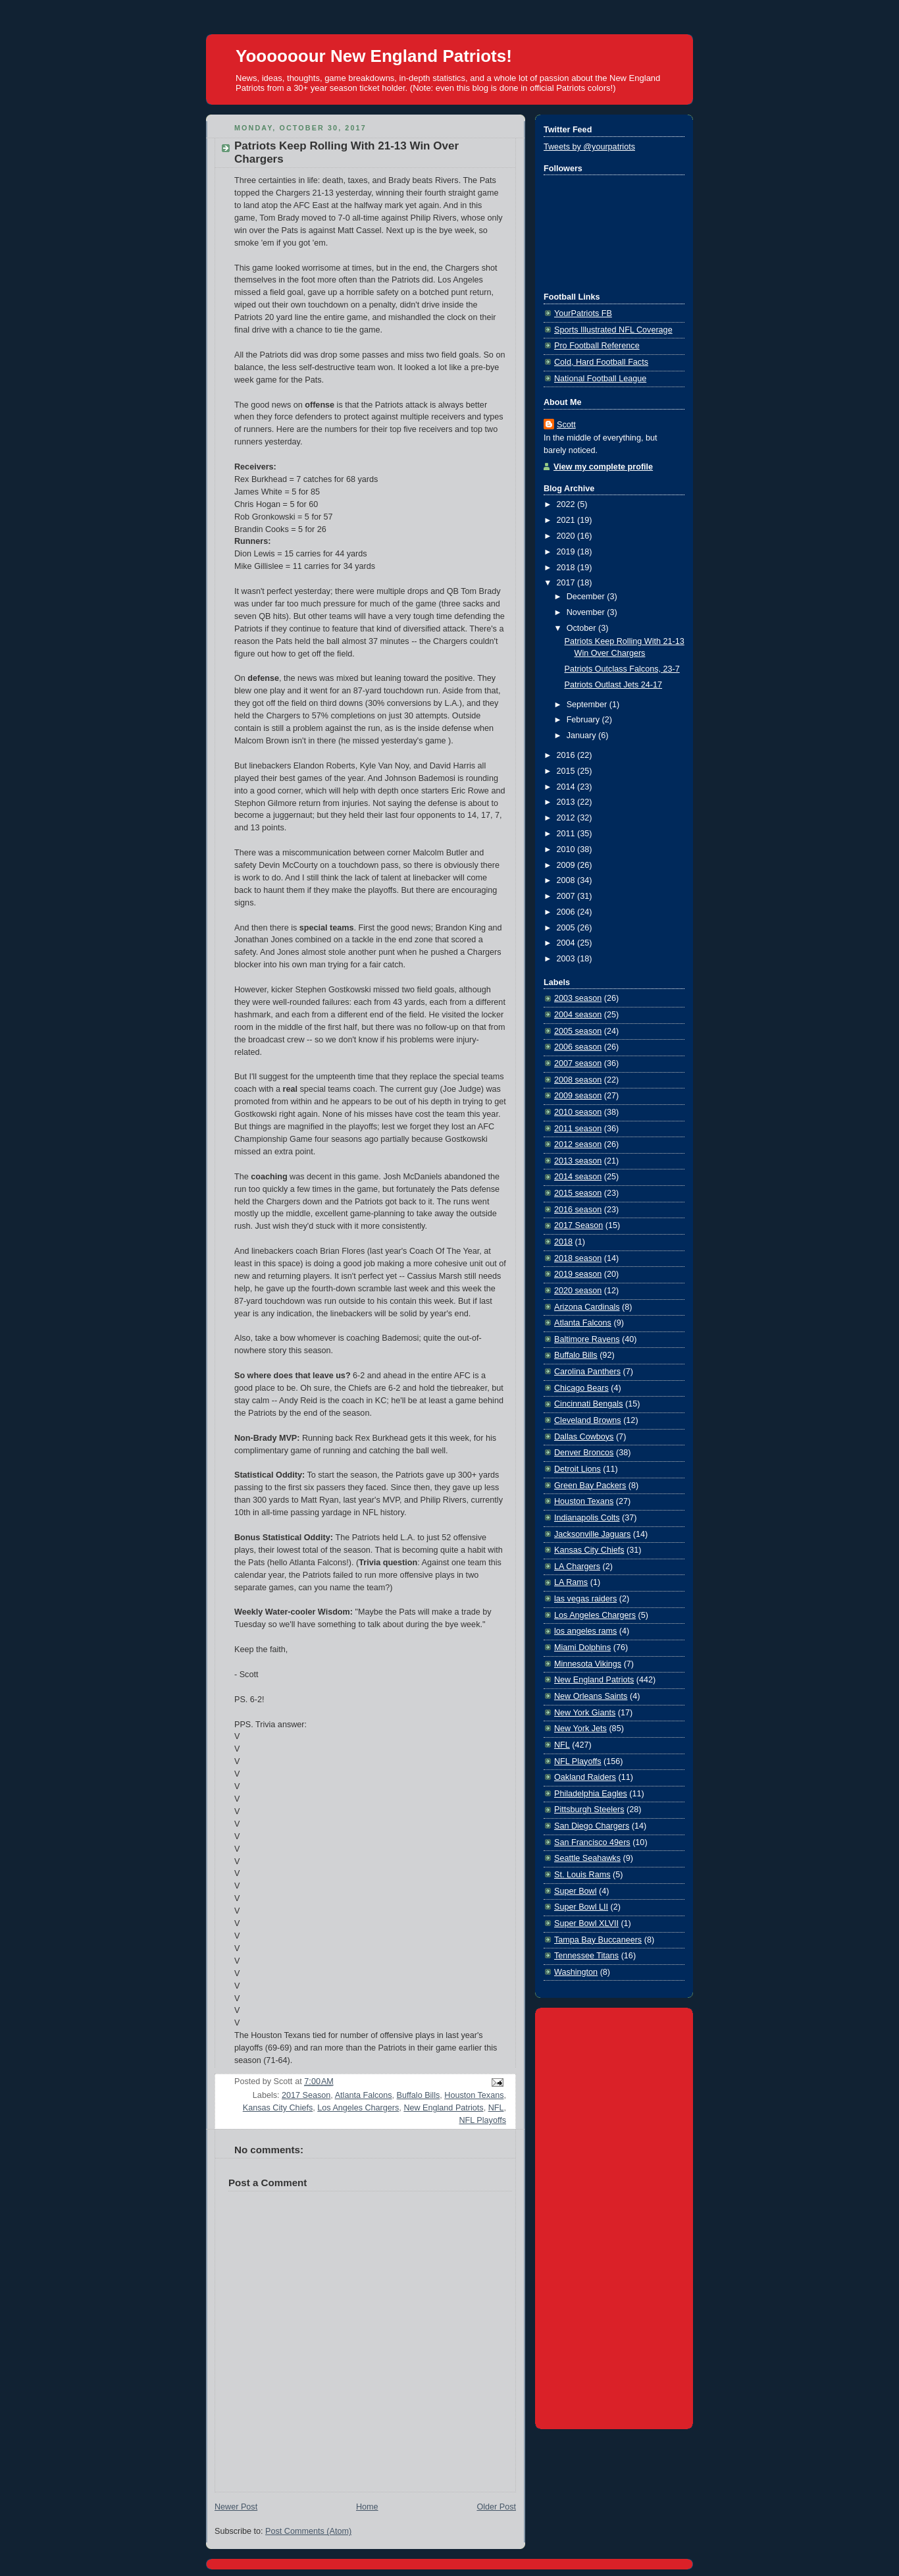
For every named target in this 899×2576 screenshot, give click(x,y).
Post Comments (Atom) (308, 2531)
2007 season (578, 1063)
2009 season (578, 1095)
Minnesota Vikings (587, 1664)
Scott (566, 424)
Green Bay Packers (590, 1485)
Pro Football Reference (597, 345)
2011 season (578, 1128)
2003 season (578, 998)
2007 (567, 896)
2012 (567, 817)
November (587, 612)
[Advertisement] (614, 2216)
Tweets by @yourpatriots (589, 146)
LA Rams (571, 1582)
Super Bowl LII (581, 1907)
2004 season (578, 1014)
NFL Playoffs (482, 2120)
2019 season (578, 1274)
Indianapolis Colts (587, 1517)
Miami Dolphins (582, 1647)
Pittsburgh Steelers (589, 1809)
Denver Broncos (583, 1452)
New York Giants (584, 1712)
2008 (567, 880)
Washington (576, 1972)
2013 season (578, 1161)
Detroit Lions (577, 1469)
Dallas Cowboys (583, 1436)
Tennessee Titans (586, 1955)
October (582, 628)
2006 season (578, 1047)
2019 (567, 551)
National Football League (600, 378)
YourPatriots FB (583, 313)
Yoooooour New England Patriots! (374, 56)
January (582, 735)
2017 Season (306, 2095)
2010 (567, 849)
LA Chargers (577, 1566)
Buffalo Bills (418, 2095)
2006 (567, 912)
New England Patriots (443, 2107)
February (584, 719)
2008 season (578, 1080)
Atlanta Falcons (363, 2095)
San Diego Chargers (591, 1826)
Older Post (496, 2506)
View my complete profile (603, 466)
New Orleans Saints (590, 1696)
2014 (567, 787)
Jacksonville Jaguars (592, 1534)
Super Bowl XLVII (586, 1923)
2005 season (578, 1031)
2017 (567, 582)
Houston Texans (473, 2095)
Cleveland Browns (587, 1420)
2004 (567, 943)
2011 (567, 833)
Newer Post (236, 2506)
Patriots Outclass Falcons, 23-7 (622, 669)
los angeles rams (585, 1631)
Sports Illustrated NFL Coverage (613, 330)
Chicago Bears (581, 1388)
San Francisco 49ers (592, 1842)
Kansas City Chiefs (278, 2107)
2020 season (578, 1290)
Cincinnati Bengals (588, 1404)
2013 (567, 802)
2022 (567, 504)
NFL (496, 2107)
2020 (567, 536)
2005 (567, 927)
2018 (567, 567)
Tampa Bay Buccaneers (598, 1940)
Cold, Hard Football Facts (601, 362)
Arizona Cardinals (587, 1307)
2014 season (578, 1176)
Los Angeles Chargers (358, 2107)
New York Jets (580, 1728)
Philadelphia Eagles (590, 1793)
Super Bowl (575, 1891)
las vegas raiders (585, 1598)
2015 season (578, 1193)
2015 (567, 771)
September (588, 704)
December (587, 596)
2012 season (578, 1144)
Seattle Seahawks (587, 1858)
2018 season (578, 1258)
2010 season (578, 1112)
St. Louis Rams (582, 1874)
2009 (567, 865)
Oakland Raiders (585, 1777)
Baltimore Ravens (587, 1339)
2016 (567, 755)
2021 (567, 520)
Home (367, 2506)
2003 (567, 958)
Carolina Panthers (587, 1371)
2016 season (578, 1209)
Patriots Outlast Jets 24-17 (614, 684)
